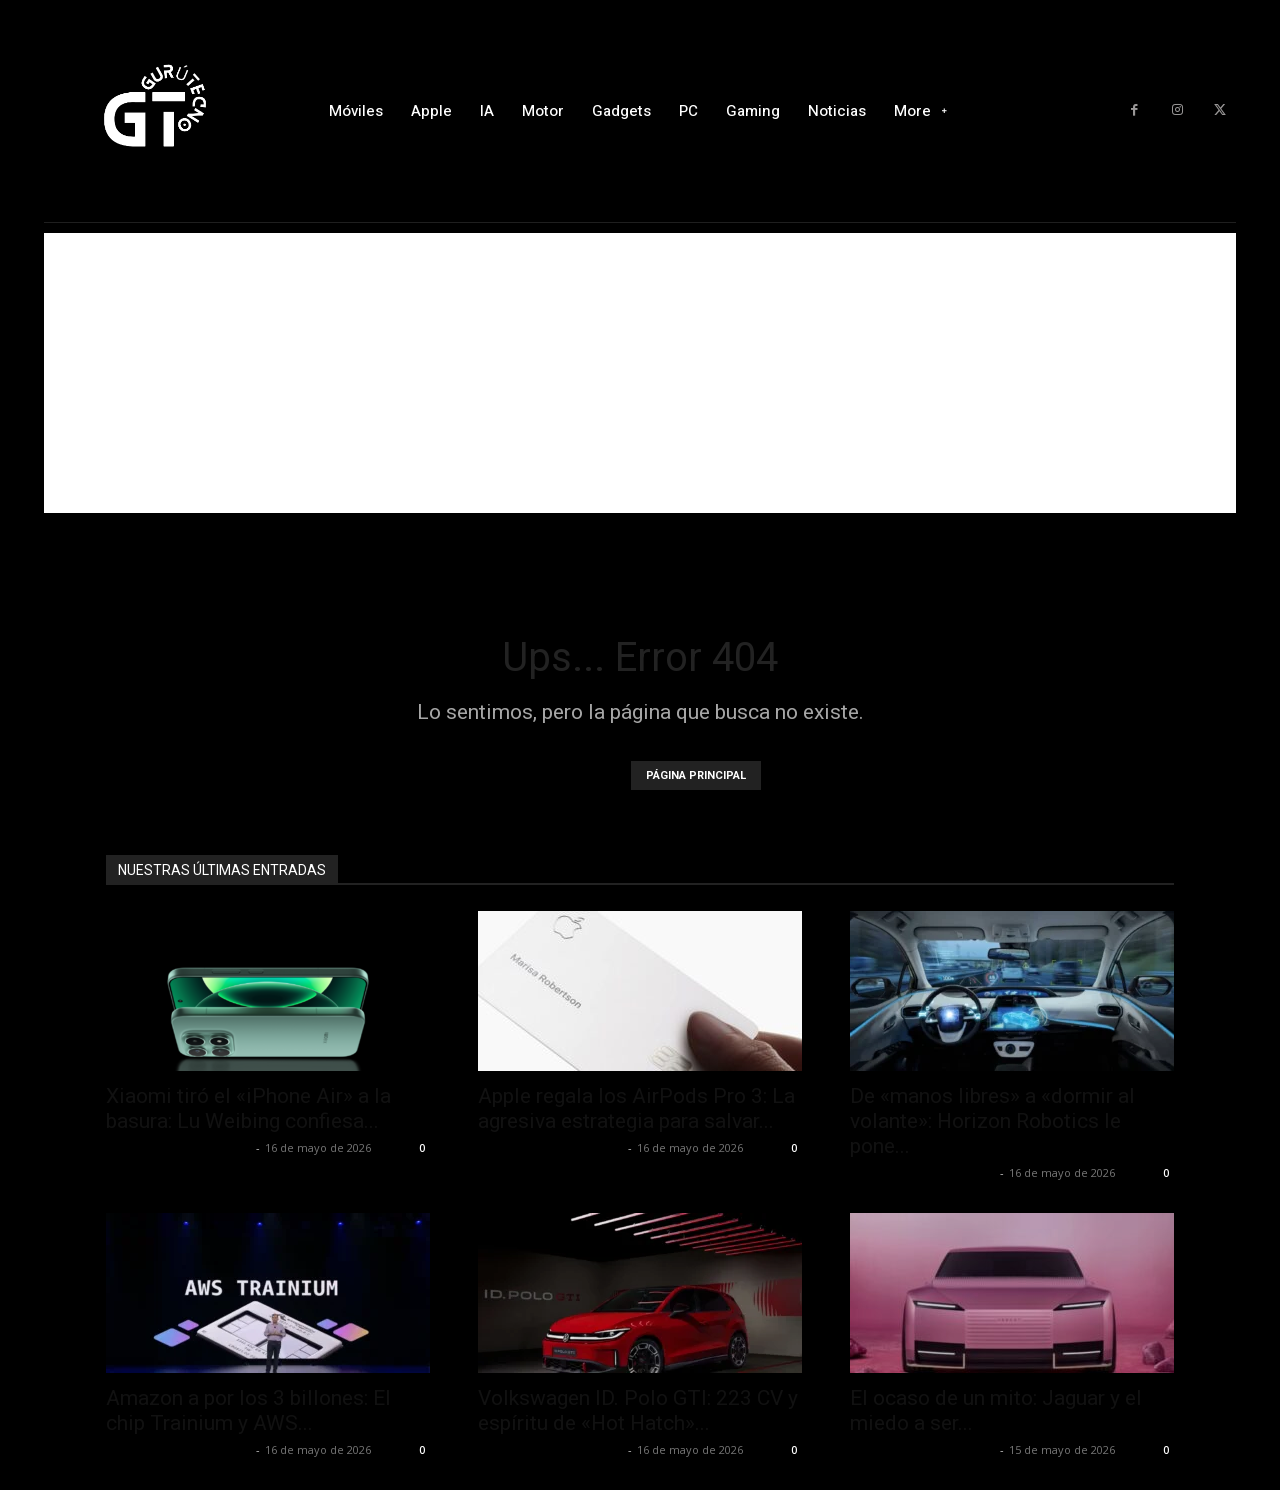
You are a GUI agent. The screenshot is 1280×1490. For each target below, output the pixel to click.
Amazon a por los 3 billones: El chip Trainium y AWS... (248, 1410)
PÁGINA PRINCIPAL (696, 775)
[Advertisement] (640, 373)
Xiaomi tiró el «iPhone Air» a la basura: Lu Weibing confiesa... (248, 1108)
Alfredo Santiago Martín (178, 1147)
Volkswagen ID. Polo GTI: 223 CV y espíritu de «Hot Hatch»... (638, 1410)
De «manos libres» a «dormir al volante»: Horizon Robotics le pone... (992, 1121)
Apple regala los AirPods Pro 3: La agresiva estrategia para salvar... (636, 1108)
